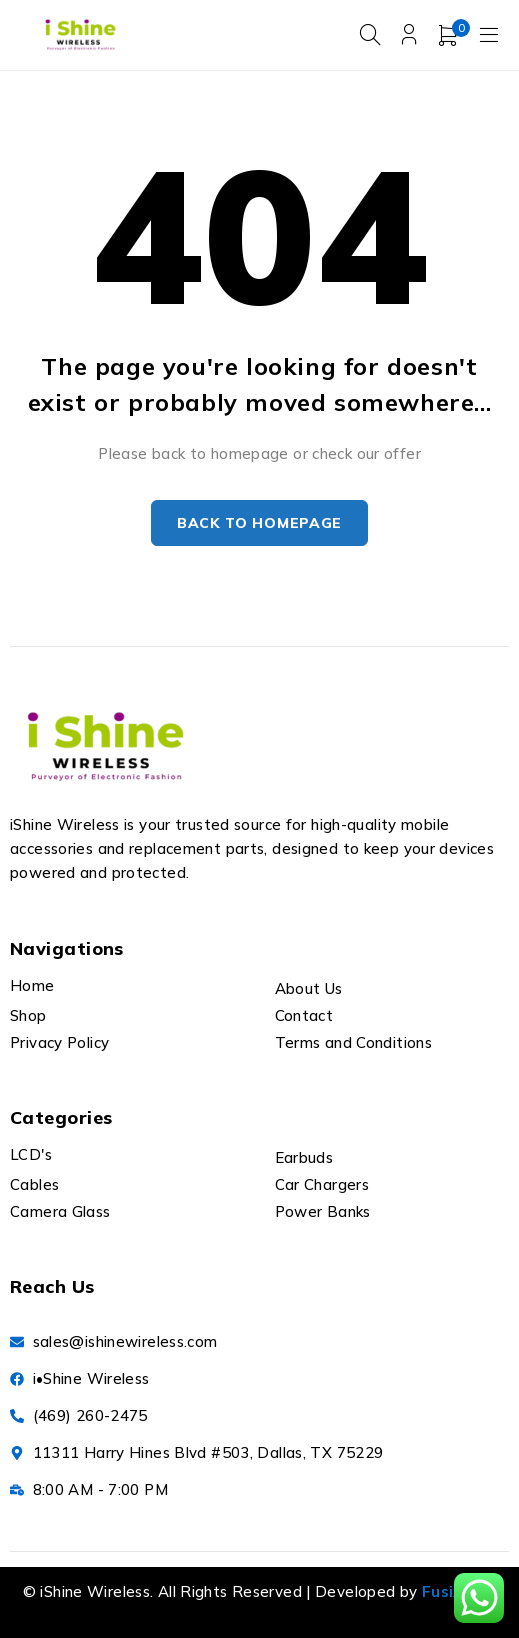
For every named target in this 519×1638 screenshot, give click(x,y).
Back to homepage (259, 523)
